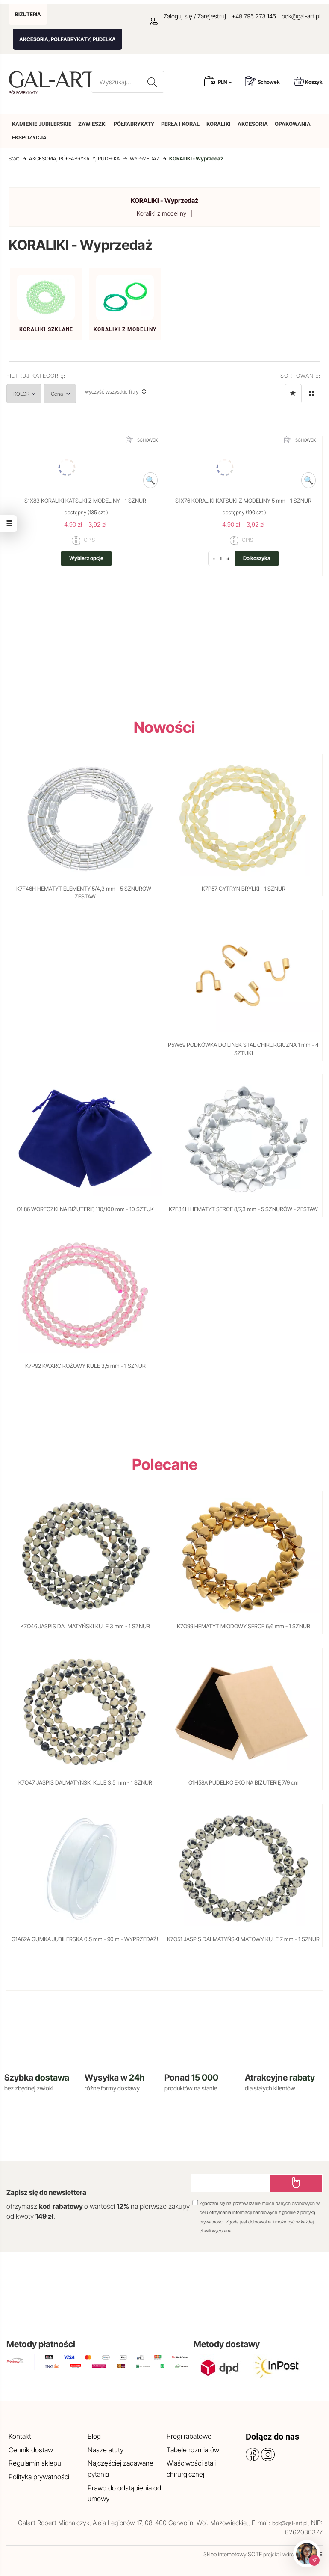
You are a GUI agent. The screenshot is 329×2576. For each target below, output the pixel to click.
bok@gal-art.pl (301, 16)
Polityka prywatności (39, 2476)
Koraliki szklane (46, 329)
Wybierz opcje (86, 558)
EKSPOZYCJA (29, 137)
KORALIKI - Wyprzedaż (164, 200)
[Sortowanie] (293, 393)
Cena (75, 394)
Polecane (164, 1464)
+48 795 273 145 (254, 16)
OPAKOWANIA (293, 124)
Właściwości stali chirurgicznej (191, 2468)
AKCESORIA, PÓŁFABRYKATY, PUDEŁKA (67, 39)
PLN (225, 82)
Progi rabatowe (189, 2436)
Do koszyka (256, 558)
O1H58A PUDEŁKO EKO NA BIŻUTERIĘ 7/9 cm (243, 1782)
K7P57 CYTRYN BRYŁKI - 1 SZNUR (243, 888)
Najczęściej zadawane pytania (120, 2468)
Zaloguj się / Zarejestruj (188, 16)
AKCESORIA (253, 124)
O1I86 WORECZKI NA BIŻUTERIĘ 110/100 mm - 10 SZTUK (85, 1209)
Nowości (164, 727)
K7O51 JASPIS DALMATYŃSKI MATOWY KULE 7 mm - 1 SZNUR (243, 1939)
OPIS (83, 540)
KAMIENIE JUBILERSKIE (41, 124)
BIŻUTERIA (28, 14)
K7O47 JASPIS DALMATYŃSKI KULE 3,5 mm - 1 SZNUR (85, 1782)
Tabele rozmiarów (193, 2450)
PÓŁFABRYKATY (134, 124)
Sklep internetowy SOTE (232, 2554)
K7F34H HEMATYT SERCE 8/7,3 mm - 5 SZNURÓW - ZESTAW (243, 1209)
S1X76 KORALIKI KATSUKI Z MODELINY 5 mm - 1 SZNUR (243, 500)
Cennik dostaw (31, 2450)
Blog (94, 2436)
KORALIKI (218, 124)
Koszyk (308, 81)
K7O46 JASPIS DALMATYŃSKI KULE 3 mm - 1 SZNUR (85, 1626)
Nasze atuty (105, 2450)
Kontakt (20, 2436)
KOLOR (30, 394)
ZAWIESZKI (92, 124)
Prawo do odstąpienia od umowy (124, 2493)
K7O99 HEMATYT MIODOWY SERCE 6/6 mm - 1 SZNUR (243, 1626)
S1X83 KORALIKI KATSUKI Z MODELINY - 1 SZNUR (85, 500)
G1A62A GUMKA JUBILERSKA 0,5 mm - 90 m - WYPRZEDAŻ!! (85, 1939)
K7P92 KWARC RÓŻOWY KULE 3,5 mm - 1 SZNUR (85, 1365)
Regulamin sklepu (35, 2463)
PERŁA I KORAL (180, 124)
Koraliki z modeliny (161, 213)
